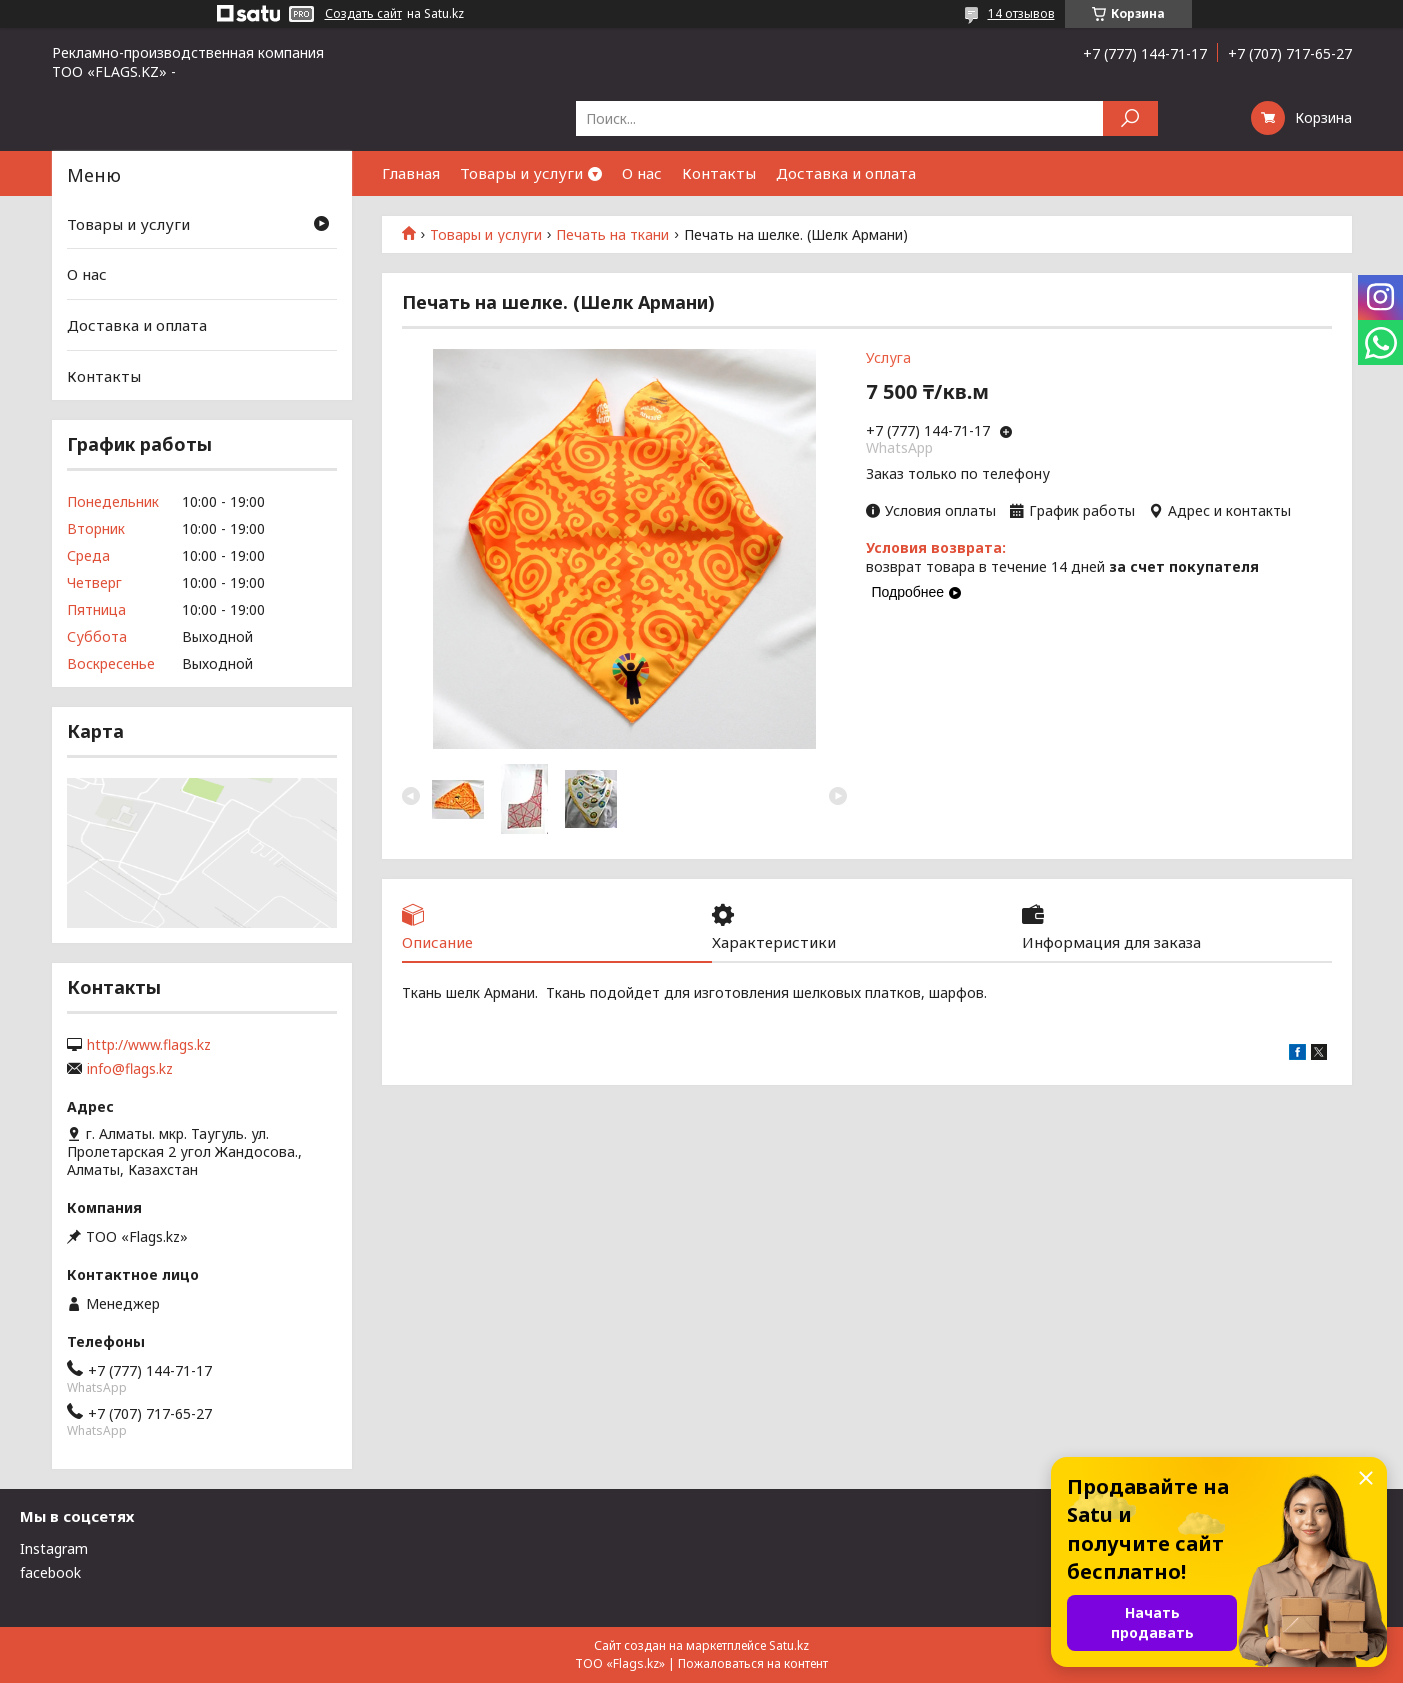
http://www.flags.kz (149, 1045)
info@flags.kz (130, 1069)
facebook (50, 1572)
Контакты (719, 173)
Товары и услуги (521, 173)
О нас (642, 173)
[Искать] (1130, 118)
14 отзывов (1021, 13)
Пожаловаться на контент (753, 1663)
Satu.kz (789, 1645)
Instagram (54, 1548)
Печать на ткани (612, 235)
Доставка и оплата (846, 173)
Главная (411, 173)
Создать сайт (363, 14)
